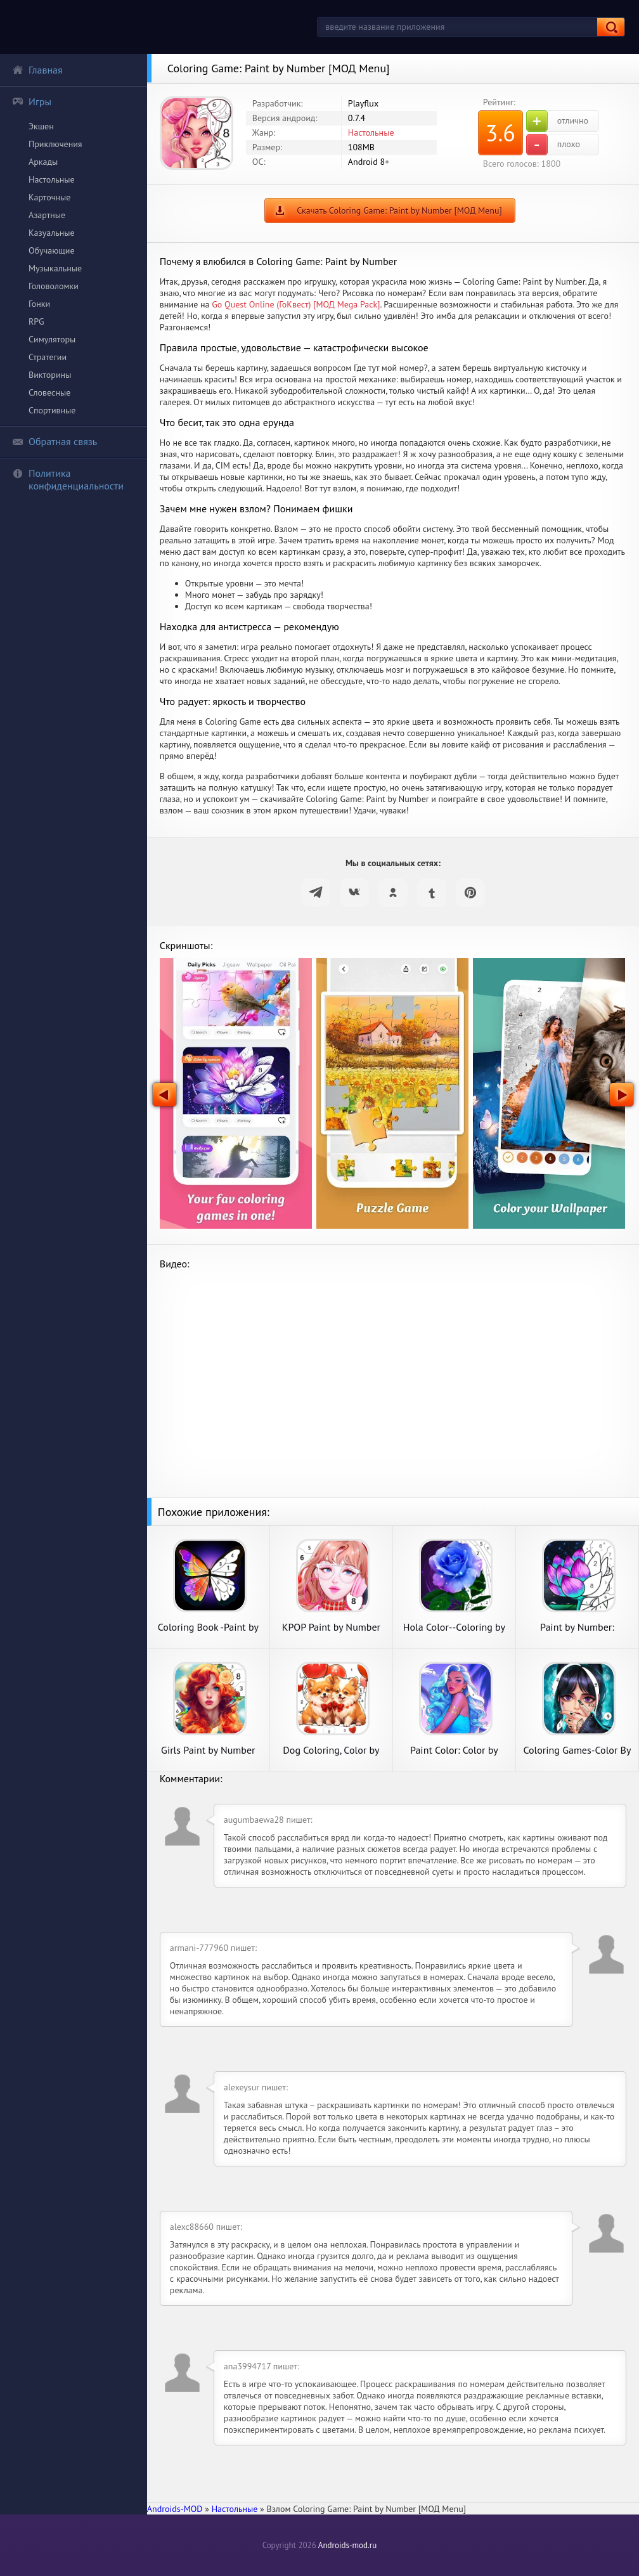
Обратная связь (54, 441)
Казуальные (52, 232)
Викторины (50, 374)
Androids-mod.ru (347, 2545)
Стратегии (48, 357)
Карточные (49, 197)
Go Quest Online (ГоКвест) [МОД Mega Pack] (296, 304)
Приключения (55, 144)
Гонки (39, 303)
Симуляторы (52, 339)
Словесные (49, 392)
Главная (37, 69)
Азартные (47, 215)
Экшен (41, 126)
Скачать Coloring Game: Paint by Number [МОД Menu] (399, 210)
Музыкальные (55, 268)
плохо (553, 144)
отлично (557, 121)
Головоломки (54, 286)
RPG (36, 321)
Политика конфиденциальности (68, 479)
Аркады (43, 161)
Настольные (52, 179)
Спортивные (52, 410)
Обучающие (52, 250)
